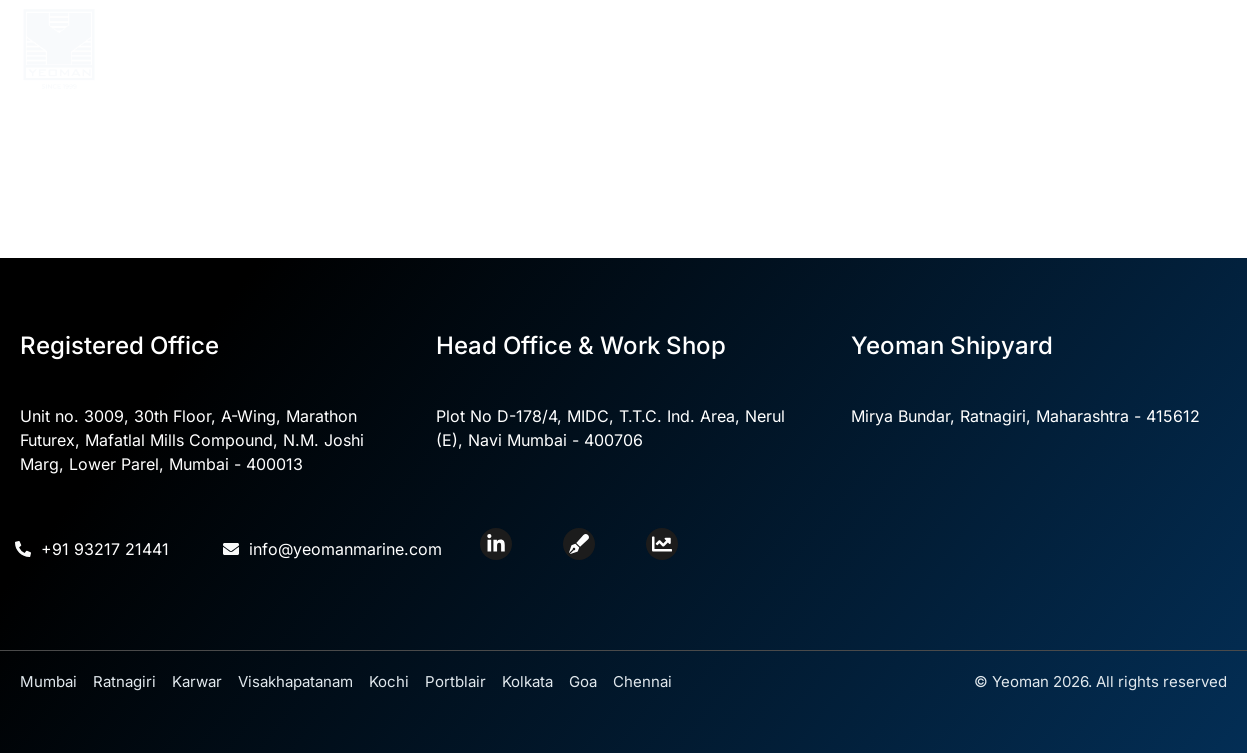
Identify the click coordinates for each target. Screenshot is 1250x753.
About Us (447, 32)
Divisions (765, 32)
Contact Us (1065, 32)
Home (357, 32)
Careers (1078, 76)
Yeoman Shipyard (916, 32)
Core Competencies (606, 32)
